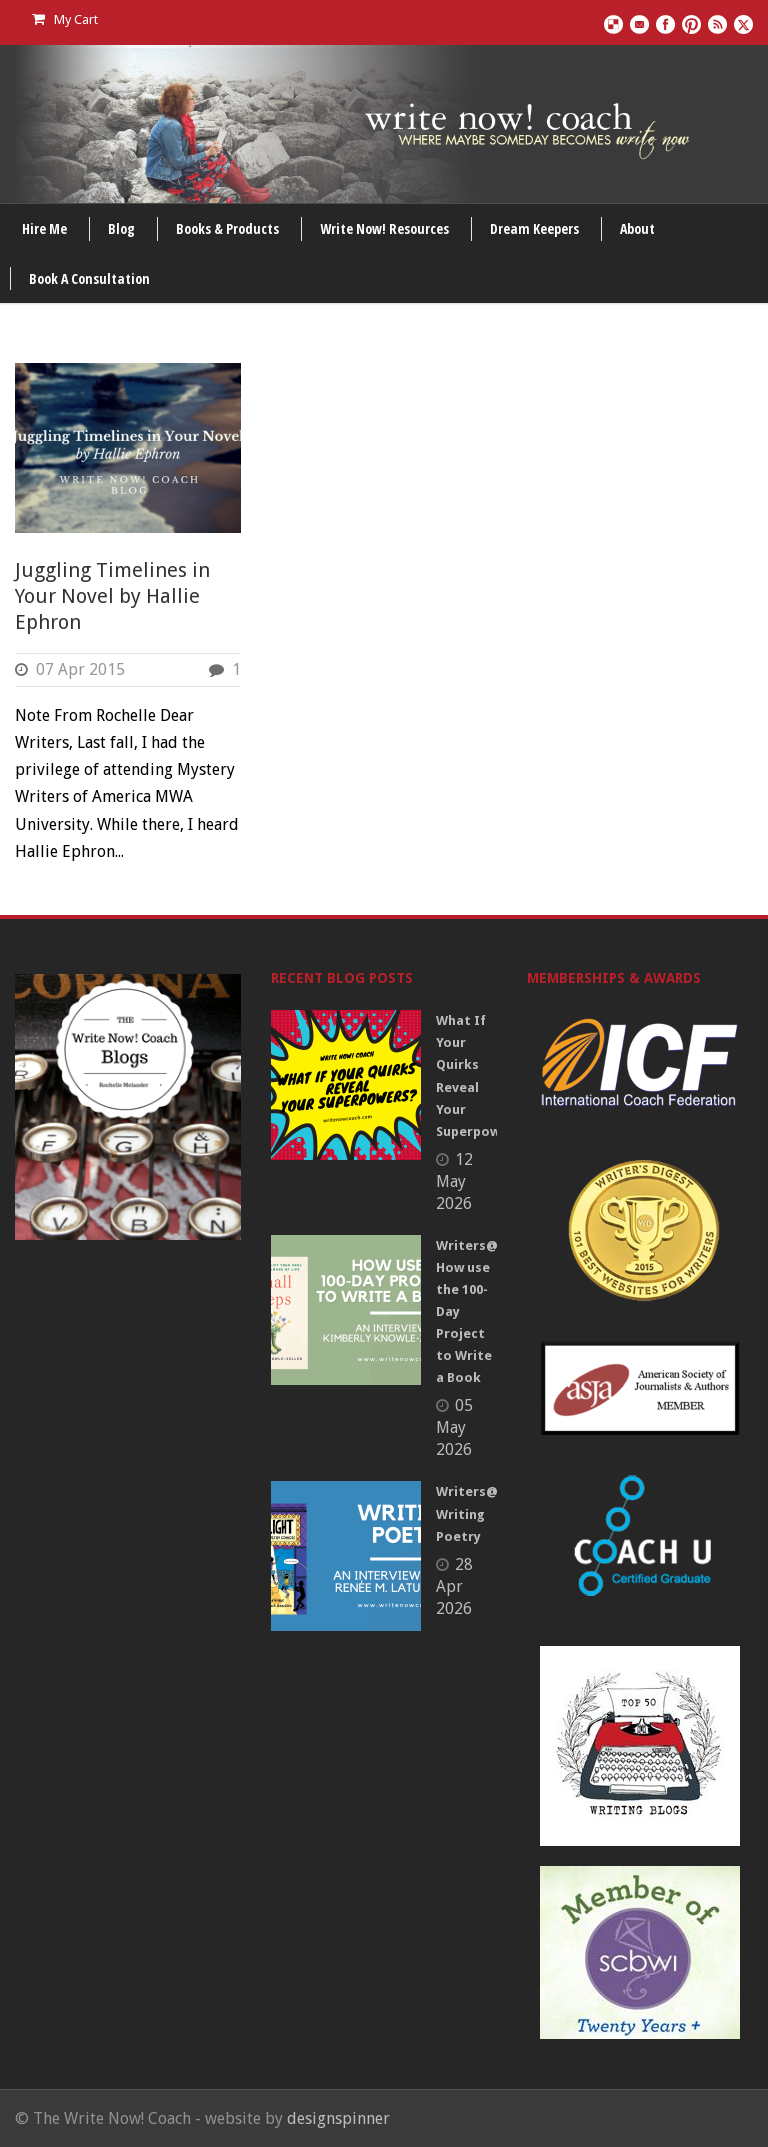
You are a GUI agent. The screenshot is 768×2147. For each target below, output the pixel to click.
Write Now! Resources (384, 228)
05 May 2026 (454, 1427)
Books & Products (227, 228)
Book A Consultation (89, 278)
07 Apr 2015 (80, 669)
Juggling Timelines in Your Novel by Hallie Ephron (112, 596)
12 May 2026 (454, 1181)
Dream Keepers (534, 228)
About (637, 228)
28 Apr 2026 (454, 1586)
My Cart (65, 19)
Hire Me (44, 228)
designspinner (338, 2118)
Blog (121, 228)
